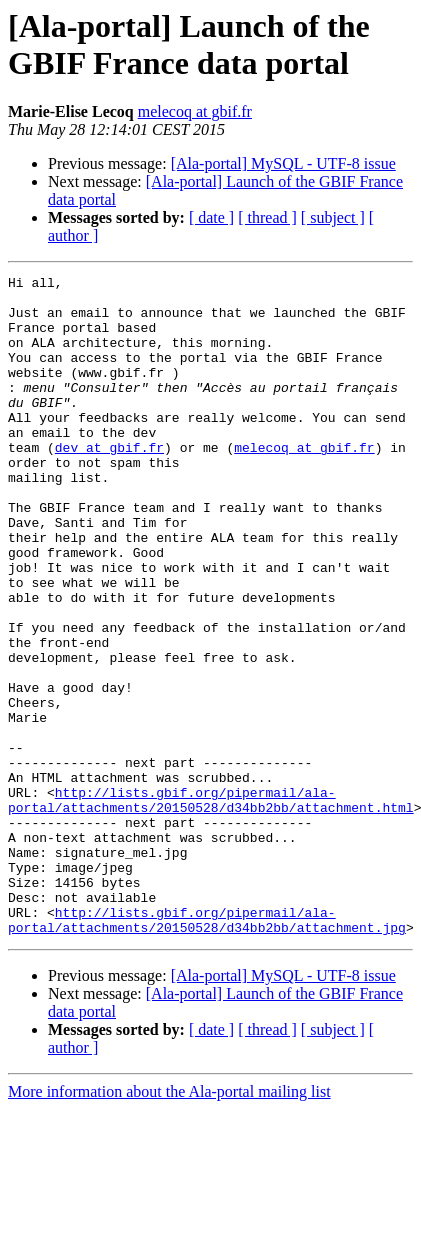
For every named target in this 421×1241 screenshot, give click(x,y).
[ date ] (211, 217)
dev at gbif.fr (109, 483)
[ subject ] (333, 217)
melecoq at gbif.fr (195, 111)
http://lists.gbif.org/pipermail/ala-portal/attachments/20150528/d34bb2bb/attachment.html (211, 906)
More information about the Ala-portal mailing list (169, 1223)
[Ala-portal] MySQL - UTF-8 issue (283, 163)
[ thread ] (267, 217)
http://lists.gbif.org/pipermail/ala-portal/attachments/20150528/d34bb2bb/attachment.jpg (207, 1050)
